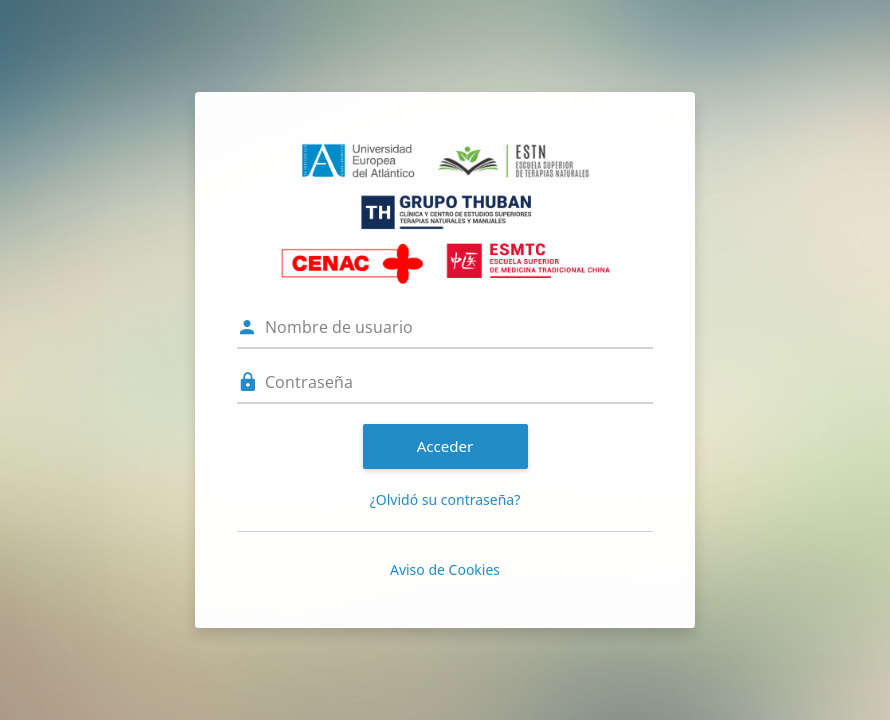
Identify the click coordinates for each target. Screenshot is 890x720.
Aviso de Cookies (445, 569)
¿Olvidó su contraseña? (445, 499)
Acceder (445, 446)
